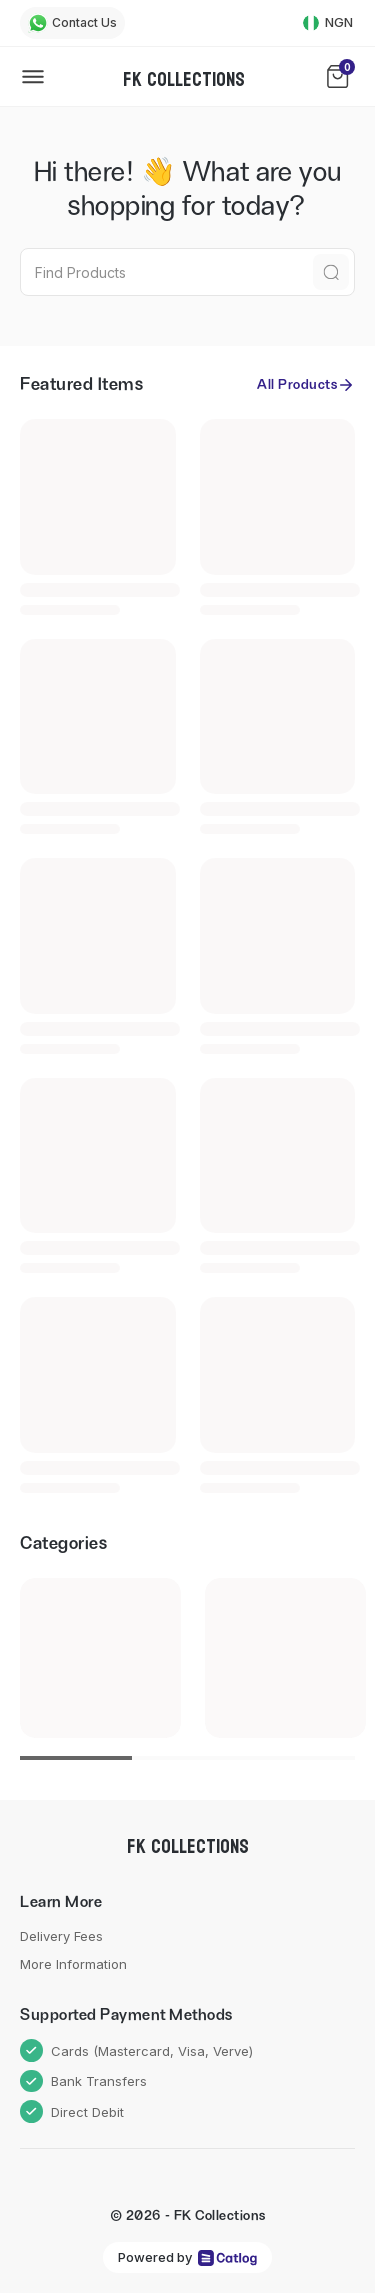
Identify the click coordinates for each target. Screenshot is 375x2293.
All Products (306, 385)
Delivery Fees (61, 1936)
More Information (73, 1964)
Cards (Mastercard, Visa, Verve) (136, 2050)
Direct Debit (72, 2111)
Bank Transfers (83, 2081)
